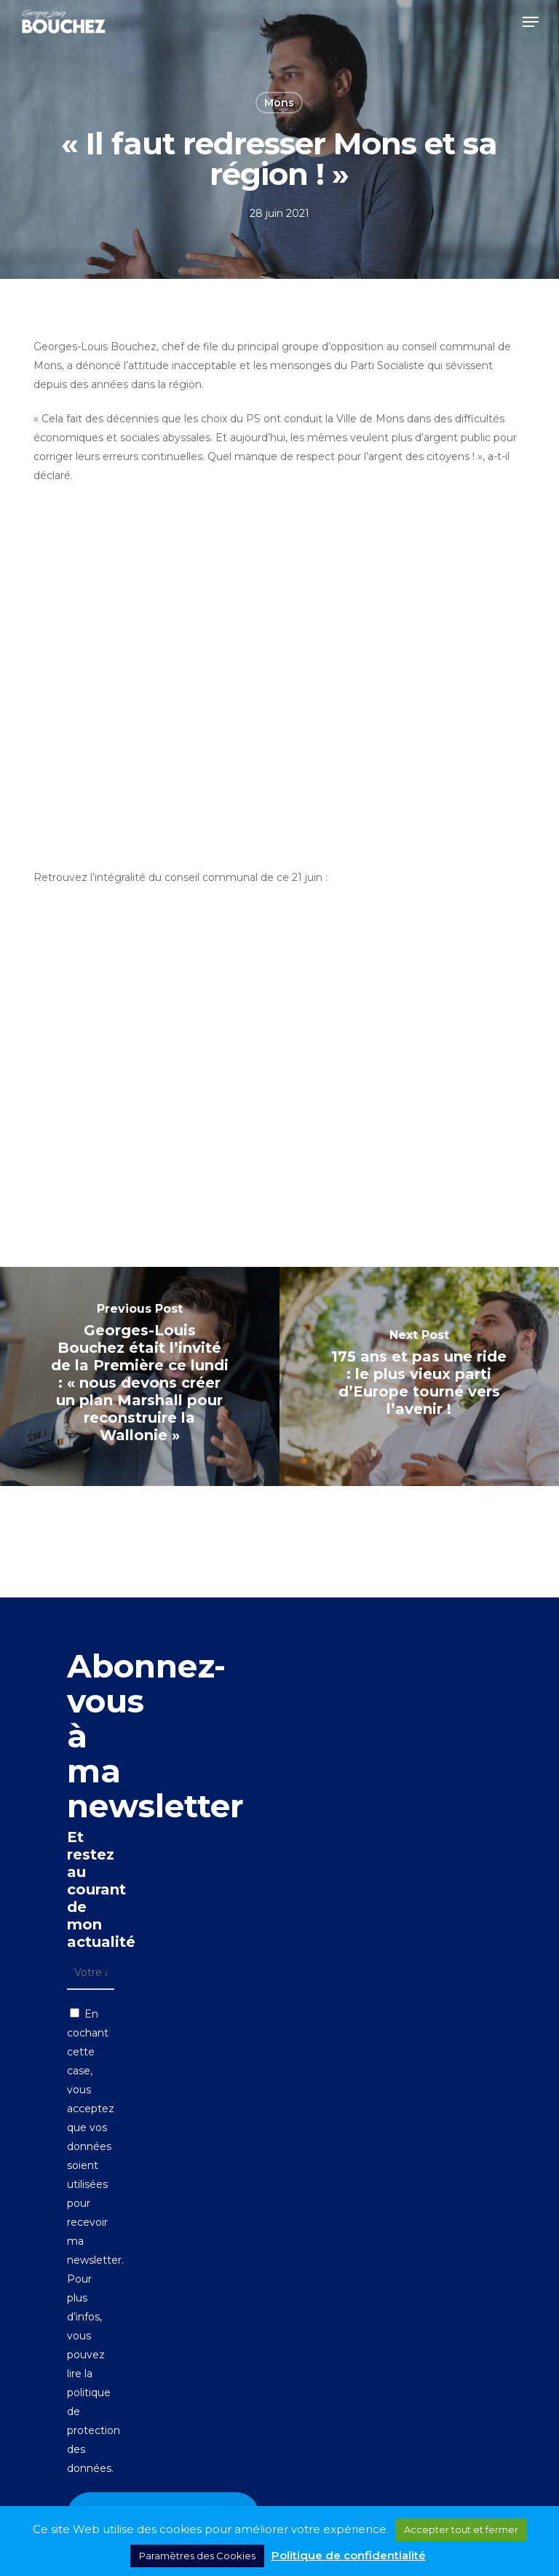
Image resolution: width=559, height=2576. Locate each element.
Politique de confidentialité (348, 2555)
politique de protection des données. (93, 2430)
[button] (531, 22)
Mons (279, 102)
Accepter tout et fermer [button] (461, 2529)
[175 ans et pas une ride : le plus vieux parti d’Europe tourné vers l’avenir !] (419, 1376)
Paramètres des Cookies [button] (197, 2555)
